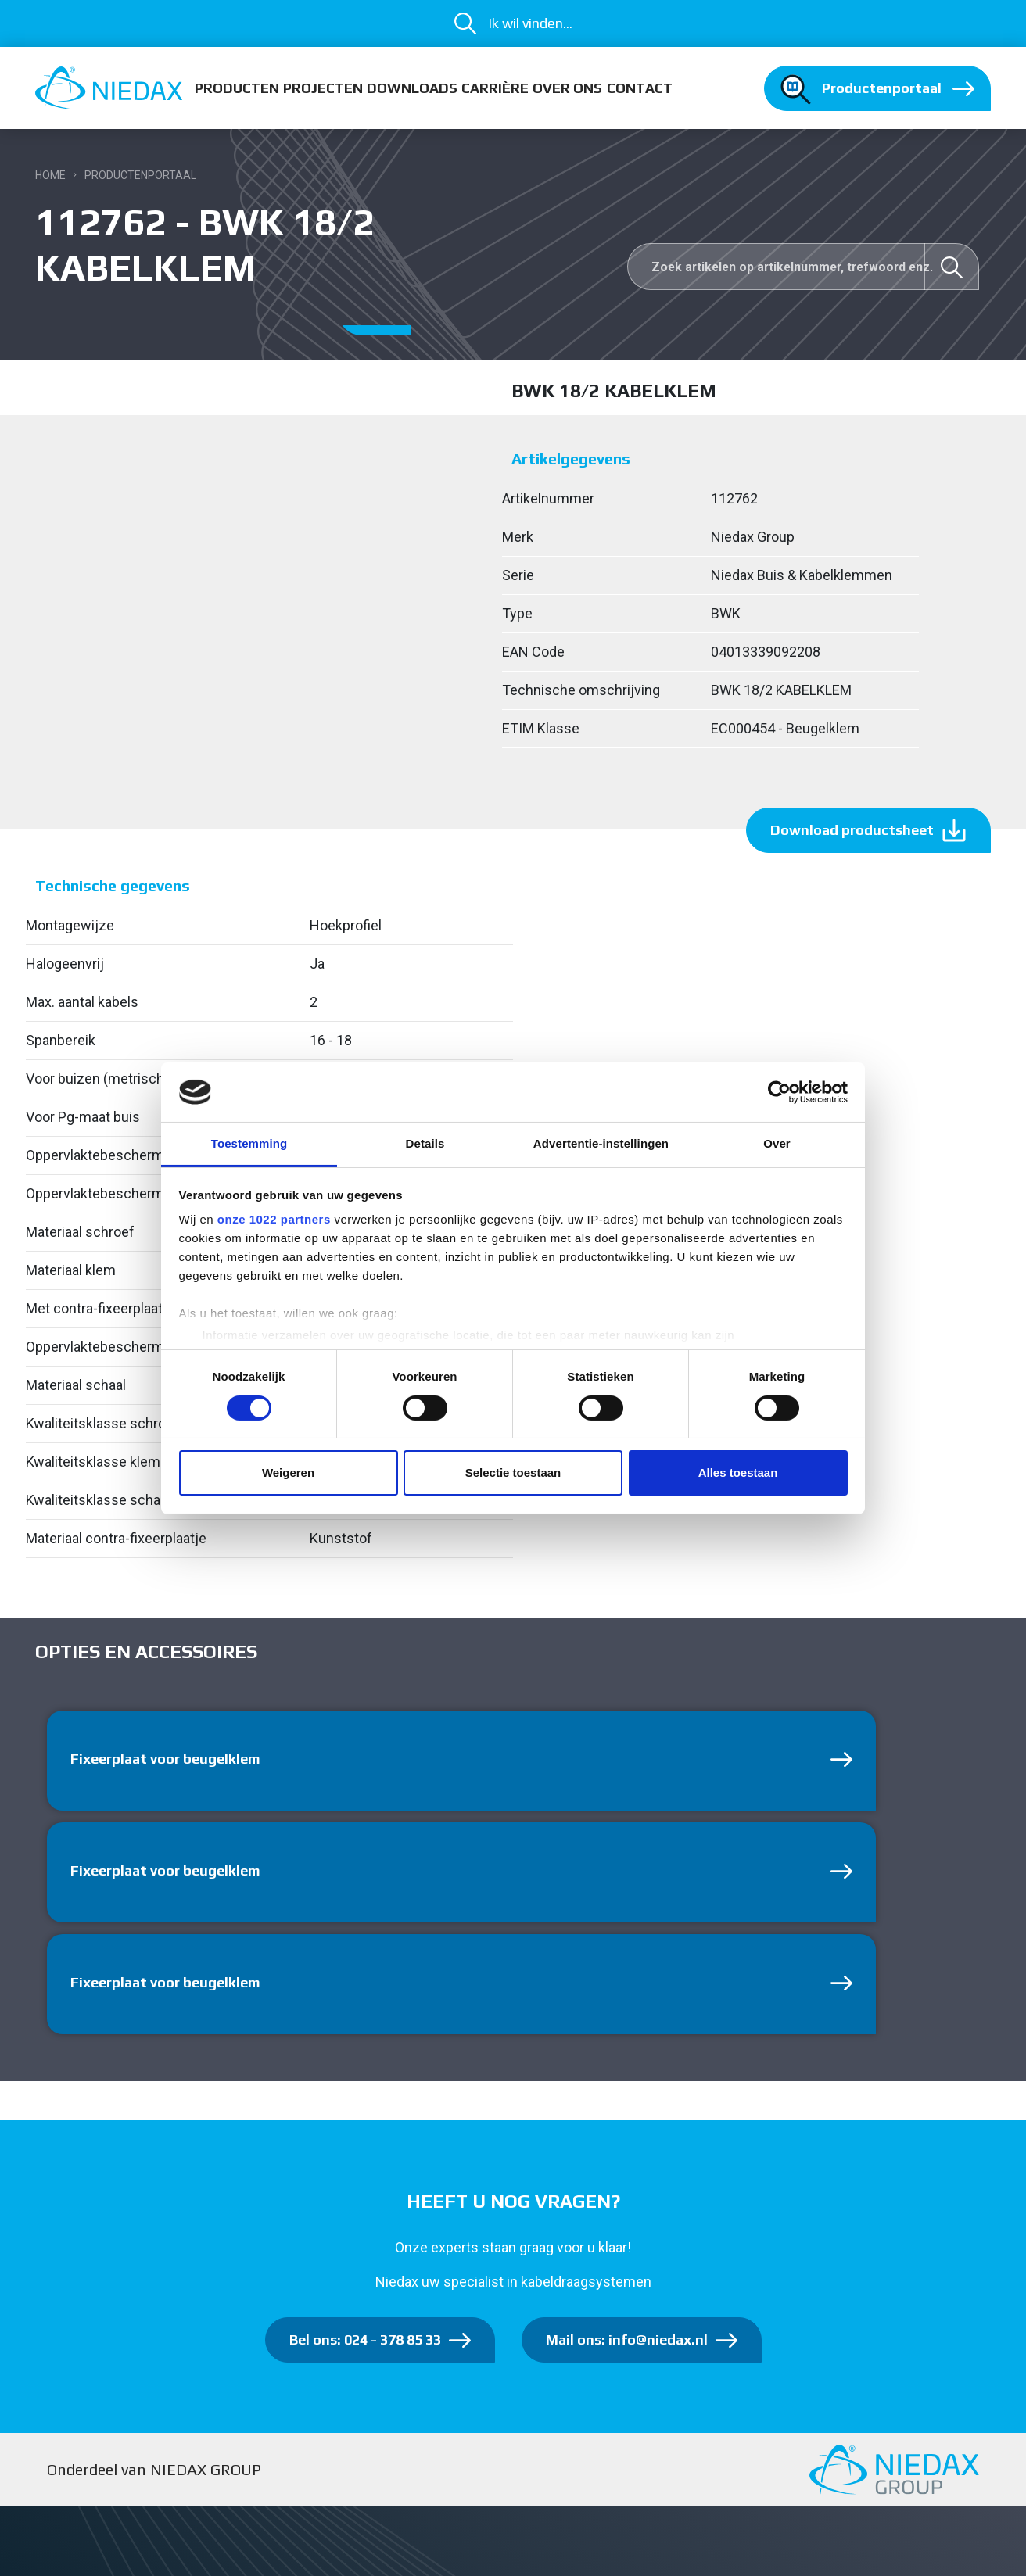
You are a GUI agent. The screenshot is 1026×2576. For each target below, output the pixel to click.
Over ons (567, 88)
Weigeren (288, 1472)
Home (50, 175)
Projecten (323, 88)
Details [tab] (425, 1143)
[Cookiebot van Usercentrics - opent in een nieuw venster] (779, 1092)
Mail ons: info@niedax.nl (627, 2339)
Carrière (495, 88)
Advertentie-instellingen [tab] (601, 1143)
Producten (237, 88)
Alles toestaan (738, 1472)
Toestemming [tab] (249, 1143)
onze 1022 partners (274, 1219)
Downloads (412, 88)
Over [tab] (777, 1143)
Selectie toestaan (513, 1472)
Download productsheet (852, 830)
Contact (640, 88)
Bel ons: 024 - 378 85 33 (365, 2339)
